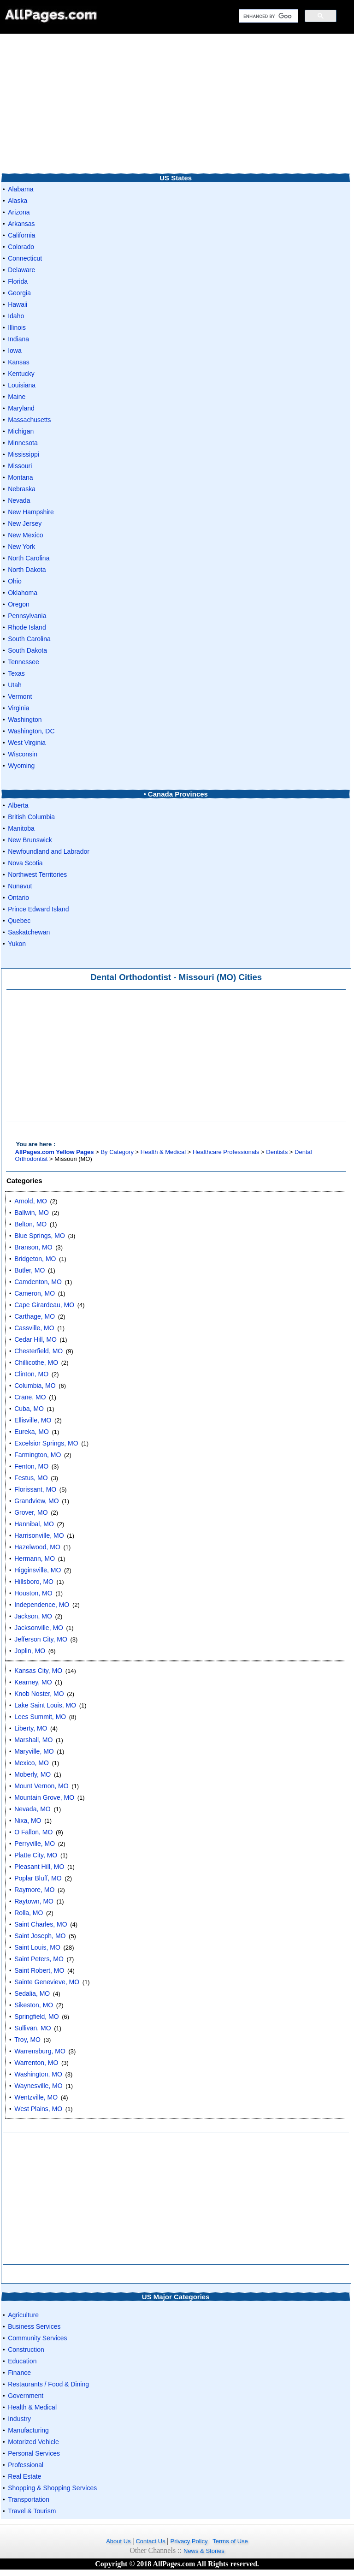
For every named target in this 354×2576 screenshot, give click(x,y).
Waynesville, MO (38, 2085)
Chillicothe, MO (36, 1362)
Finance (19, 2372)
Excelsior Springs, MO (46, 1443)
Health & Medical (163, 1151)
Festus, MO (30, 1477)
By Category (117, 1151)
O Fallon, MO (33, 1832)
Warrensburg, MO (39, 2051)
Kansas (19, 362)
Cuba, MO (29, 1408)
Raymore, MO (34, 1889)
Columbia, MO (34, 1385)
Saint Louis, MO (37, 1947)
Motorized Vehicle (33, 2441)
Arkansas (21, 223)
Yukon (17, 943)
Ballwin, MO (31, 1212)
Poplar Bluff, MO (37, 1878)
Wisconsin (22, 754)
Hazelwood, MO (37, 1547)
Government (25, 2395)
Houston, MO (33, 1593)
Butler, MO (29, 1270)
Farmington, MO (37, 1454)
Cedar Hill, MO (35, 1339)
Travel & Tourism (32, 2511)
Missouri (20, 466)
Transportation (28, 2499)
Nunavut (20, 886)
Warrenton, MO (36, 2062)
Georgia (19, 293)
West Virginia (27, 742)
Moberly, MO (32, 1774)
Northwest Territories (37, 874)
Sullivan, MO (32, 2028)
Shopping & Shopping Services (52, 2488)
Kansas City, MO (38, 1670)
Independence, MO (41, 1604)
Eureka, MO (31, 1431)
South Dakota (27, 650)
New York (21, 546)
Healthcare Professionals (226, 1151)
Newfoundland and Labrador (48, 851)
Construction (26, 2349)
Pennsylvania (27, 615)
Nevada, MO (32, 1809)
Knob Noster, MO (39, 1693)
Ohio (15, 581)
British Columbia (31, 817)
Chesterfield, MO (38, 1351)
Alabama (20, 189)
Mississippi (23, 454)
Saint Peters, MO (39, 1959)
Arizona (19, 212)
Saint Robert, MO (39, 1970)
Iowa (15, 350)
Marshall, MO (33, 1739)
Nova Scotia (25, 863)
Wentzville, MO (36, 2097)
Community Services (37, 2338)
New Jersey (24, 523)
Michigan (21, 431)
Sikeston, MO (33, 2005)
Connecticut (25, 258)
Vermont (20, 696)
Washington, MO (38, 2074)
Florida (18, 281)
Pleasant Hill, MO (39, 1866)
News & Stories (203, 2550)
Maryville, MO (34, 1751)
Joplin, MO (29, 1650)
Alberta (18, 805)
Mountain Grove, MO (44, 1797)
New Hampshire (31, 512)
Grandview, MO (36, 1501)
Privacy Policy (190, 2541)
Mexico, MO (31, 1763)
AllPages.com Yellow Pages (54, 1151)
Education (22, 2361)
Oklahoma (22, 592)
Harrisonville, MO (39, 1535)
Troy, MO (27, 2039)
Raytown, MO (33, 1901)
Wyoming (21, 765)
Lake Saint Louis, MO (45, 1705)
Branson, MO (33, 1247)
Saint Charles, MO (40, 1924)
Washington (24, 719)
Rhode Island (27, 627)
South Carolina (29, 639)
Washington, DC (31, 731)
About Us (119, 2541)
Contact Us (151, 2541)
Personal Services (34, 2453)
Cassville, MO (34, 1328)
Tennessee (23, 662)
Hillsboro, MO (33, 1581)
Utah (15, 685)
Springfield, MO (36, 2016)
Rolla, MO (28, 1912)
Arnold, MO (30, 1201)
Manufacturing (28, 2430)
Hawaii (17, 304)
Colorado (21, 246)
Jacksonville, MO (38, 1627)
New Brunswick (30, 840)
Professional (25, 2465)
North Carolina (28, 558)
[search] (267, 16)
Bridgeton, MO (35, 1258)
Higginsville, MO (37, 1570)
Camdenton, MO (38, 1281)
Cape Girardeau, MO (44, 1305)
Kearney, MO (33, 1682)
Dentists (277, 1151)
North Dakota (27, 569)
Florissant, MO (35, 1489)
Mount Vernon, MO (41, 1786)
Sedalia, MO (32, 1993)
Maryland (21, 408)
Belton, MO (30, 1224)
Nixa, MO (27, 1820)
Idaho (16, 316)
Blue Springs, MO (39, 1235)
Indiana (18, 339)
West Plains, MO (38, 2108)
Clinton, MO (31, 1374)
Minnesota (23, 442)
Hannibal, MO (34, 1524)
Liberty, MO (30, 1728)
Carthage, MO (34, 1316)
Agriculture (23, 2315)
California (21, 235)
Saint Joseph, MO (39, 1935)
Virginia (18, 708)
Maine (16, 396)
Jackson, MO (33, 1616)
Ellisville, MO (32, 1420)
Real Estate (24, 2476)
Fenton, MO (31, 1466)
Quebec (19, 920)
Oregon (19, 604)
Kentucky (21, 373)
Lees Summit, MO (40, 1716)
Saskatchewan (29, 932)
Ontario (18, 897)
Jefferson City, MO (40, 1639)
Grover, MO (30, 1512)
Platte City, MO (35, 1855)
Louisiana (21, 385)
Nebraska (21, 489)
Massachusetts (29, 419)
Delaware (21, 270)
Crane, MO (30, 1397)
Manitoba (21, 828)
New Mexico (25, 535)
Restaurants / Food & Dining (48, 2384)
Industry (19, 2418)
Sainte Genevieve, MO (46, 1982)
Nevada (19, 500)
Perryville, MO (34, 1843)
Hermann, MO (34, 1558)
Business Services (34, 2326)
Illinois (17, 327)
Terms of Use (230, 2541)
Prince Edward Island (38, 909)
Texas (16, 673)
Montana (20, 477)
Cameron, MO (34, 1293)
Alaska (17, 200)
